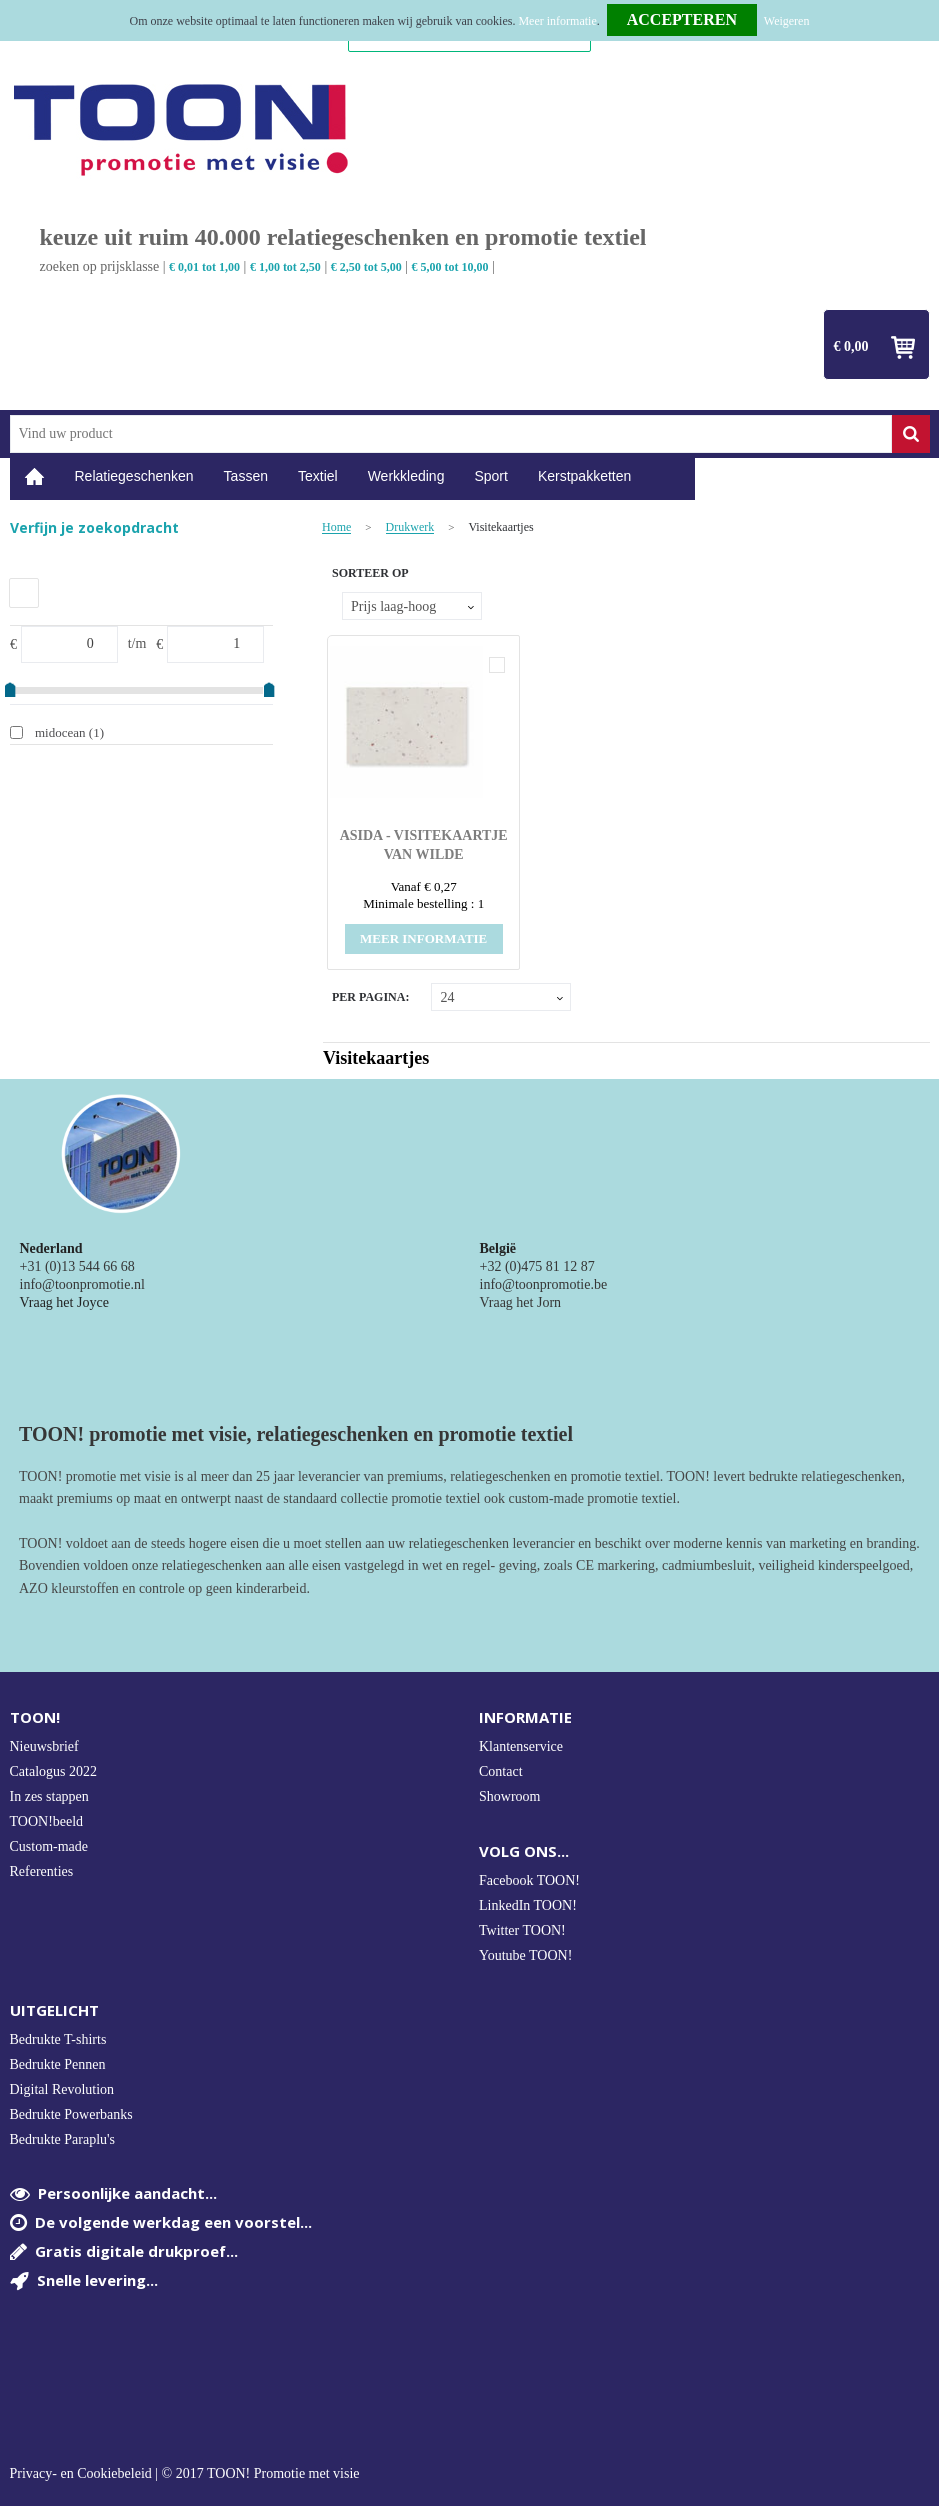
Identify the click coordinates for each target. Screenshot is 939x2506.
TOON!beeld (47, 1821)
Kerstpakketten (584, 476)
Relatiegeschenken (134, 476)
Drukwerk (410, 527)
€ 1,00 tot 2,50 (285, 267)
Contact (501, 1771)
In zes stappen (49, 1796)
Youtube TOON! (525, 1955)
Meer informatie (557, 21)
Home (35, 476)
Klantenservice (521, 1746)
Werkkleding (406, 476)
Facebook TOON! (529, 1880)
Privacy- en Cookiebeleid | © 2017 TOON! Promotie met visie (185, 2474)
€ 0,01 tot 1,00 (204, 267)
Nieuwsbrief (44, 1746)
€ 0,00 (851, 346)
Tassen (246, 476)
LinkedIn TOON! (528, 1905)
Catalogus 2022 (54, 1771)
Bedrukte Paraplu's (63, 2139)
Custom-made (49, 1846)
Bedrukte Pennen (58, 2064)
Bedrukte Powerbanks (71, 2114)
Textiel (318, 476)
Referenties (42, 1871)
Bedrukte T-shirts (58, 2039)
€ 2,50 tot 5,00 (366, 267)
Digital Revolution (62, 2089)
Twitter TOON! (522, 1930)
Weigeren (787, 21)
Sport (490, 476)
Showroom (509, 1796)
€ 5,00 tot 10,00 (450, 267)
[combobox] (451, 434)
